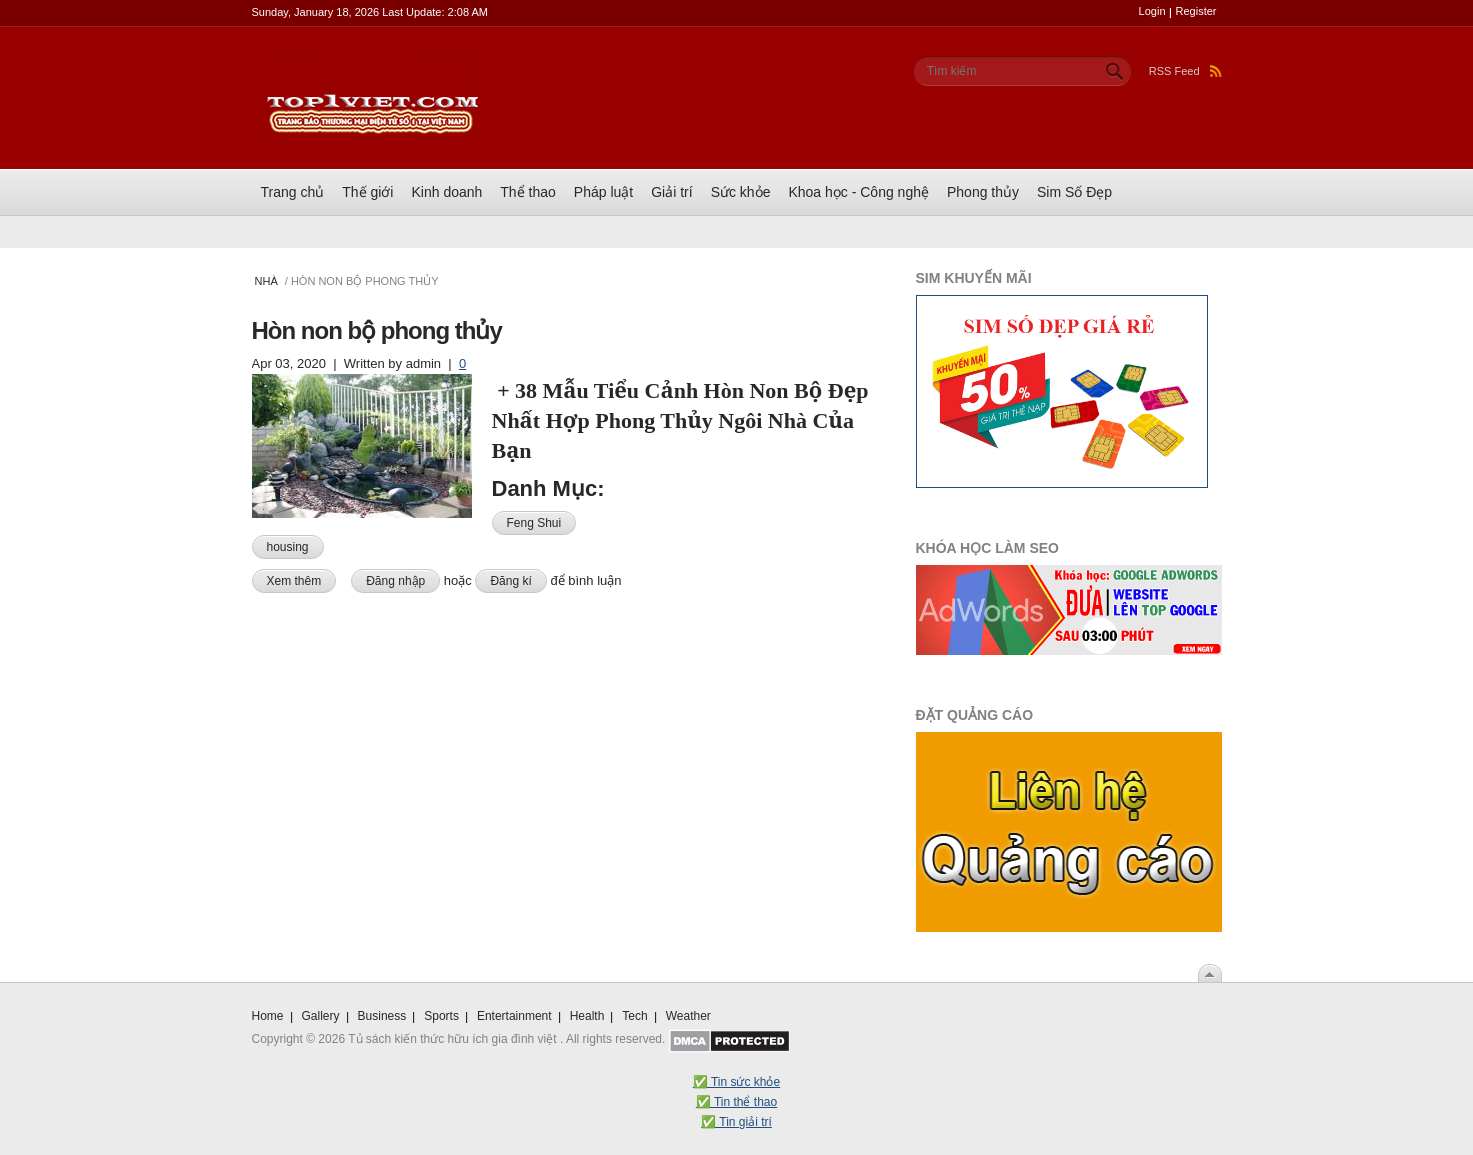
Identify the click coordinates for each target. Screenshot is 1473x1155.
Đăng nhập (395, 581)
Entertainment (514, 1016)
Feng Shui (534, 523)
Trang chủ (293, 192)
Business (382, 1016)
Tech (634, 1016)
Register (1196, 11)
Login (1152, 11)
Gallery (321, 1016)
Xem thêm (302, 579)
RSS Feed (1185, 71)
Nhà (266, 281)
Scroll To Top (1210, 973)
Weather (688, 1016)
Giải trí (671, 192)
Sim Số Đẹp (1074, 192)
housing (288, 547)
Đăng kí (510, 581)
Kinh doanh (446, 192)
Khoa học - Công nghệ (858, 192)
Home (268, 1016)
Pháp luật (603, 192)
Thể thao (527, 192)
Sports (441, 1016)
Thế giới (367, 192)
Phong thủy (983, 192)
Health (587, 1016)
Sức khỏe (741, 192)
